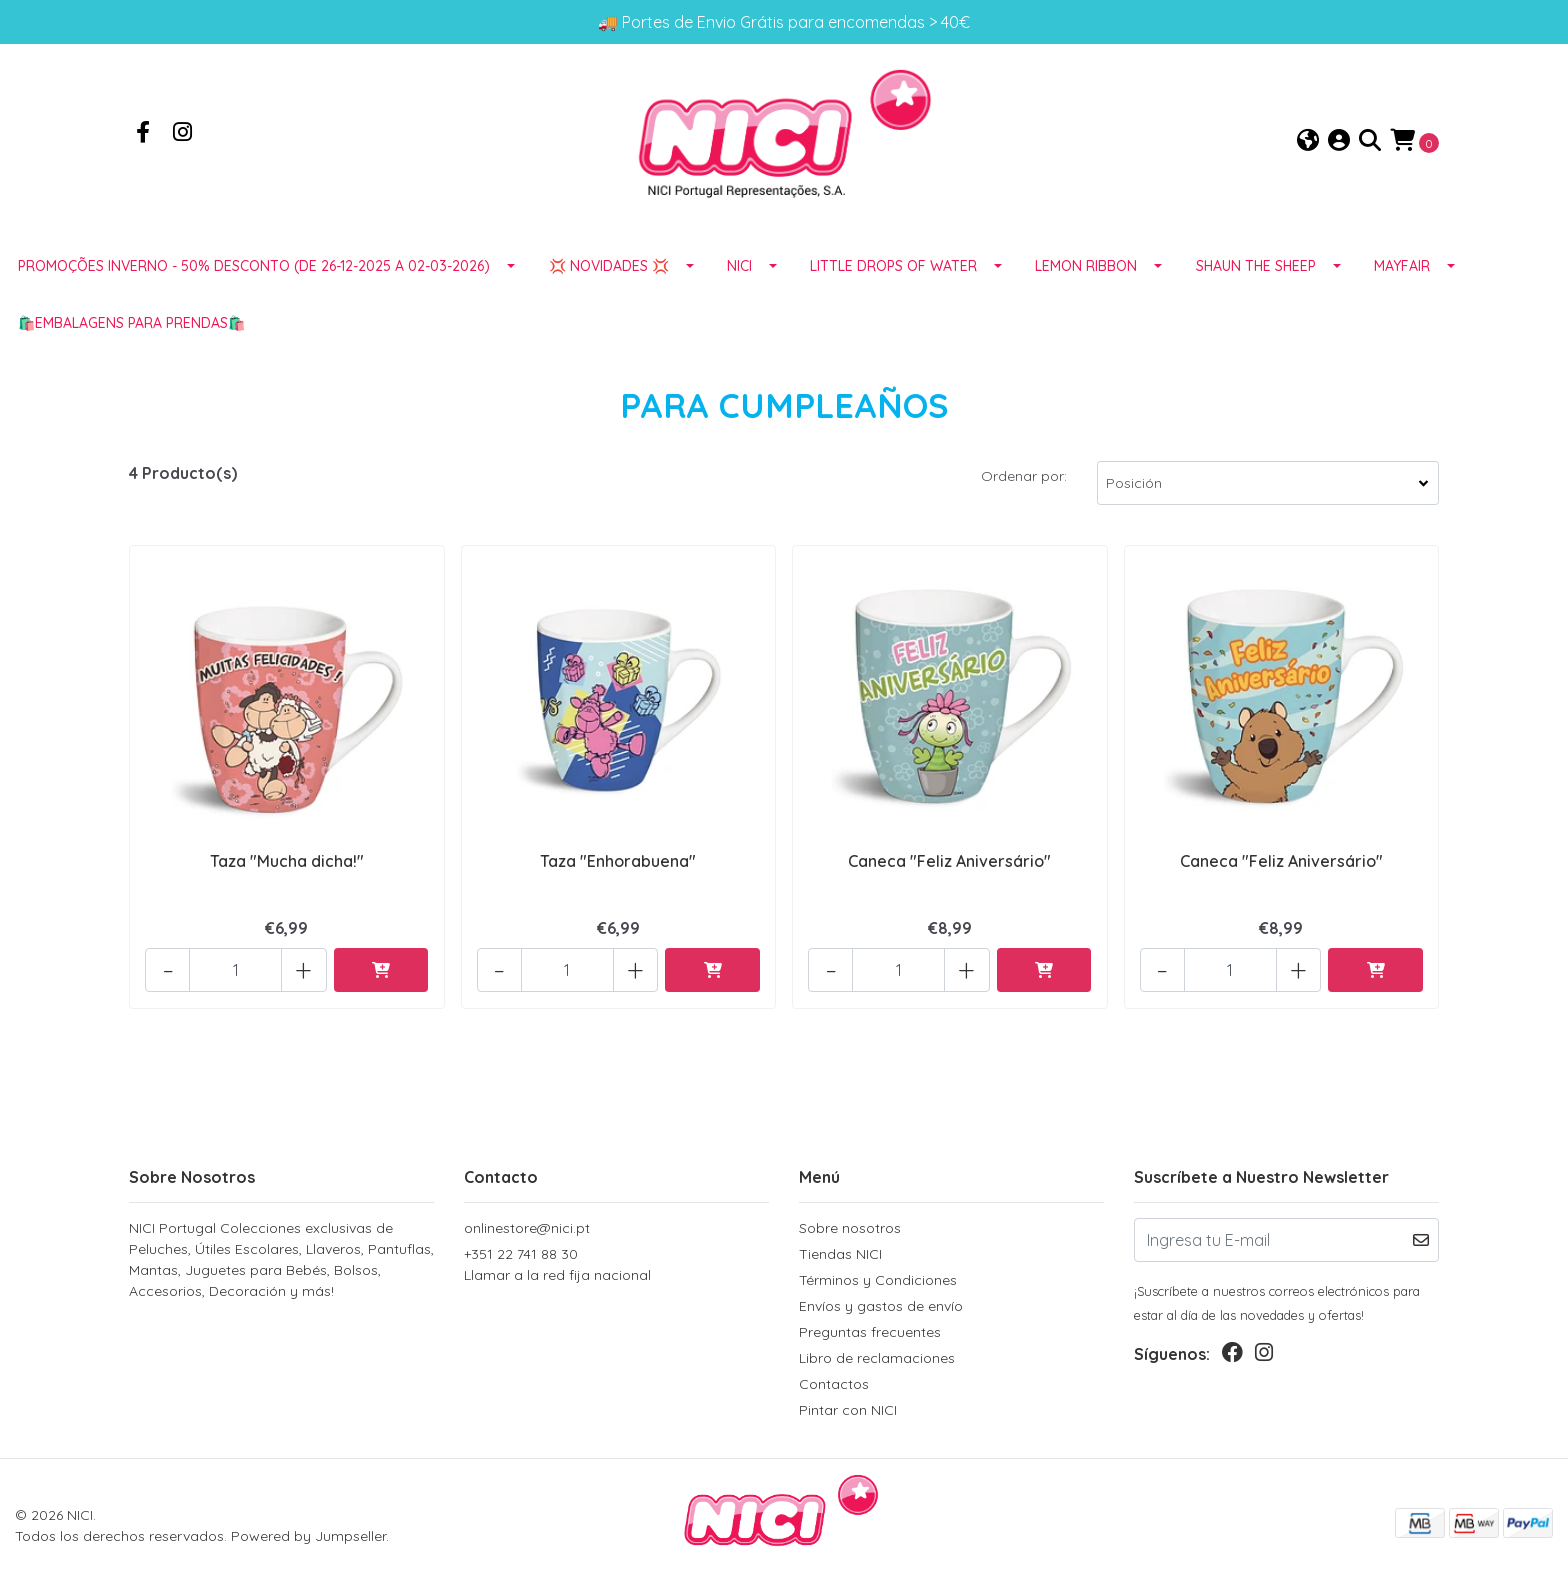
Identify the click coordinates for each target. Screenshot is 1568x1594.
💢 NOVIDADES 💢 (609, 269)
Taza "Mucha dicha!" (287, 864)
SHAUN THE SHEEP (1256, 269)
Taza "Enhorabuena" (618, 864)
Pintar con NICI (848, 1410)
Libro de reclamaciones (877, 1358)
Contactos (834, 1384)
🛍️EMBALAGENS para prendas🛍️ (131, 326)
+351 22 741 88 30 (616, 1265)
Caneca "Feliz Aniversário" (949, 864)
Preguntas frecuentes (870, 1332)
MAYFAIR (1402, 269)
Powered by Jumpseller (308, 1536)
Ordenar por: (1024, 479)
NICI (739, 269)
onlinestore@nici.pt (527, 1228)
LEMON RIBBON (1086, 269)
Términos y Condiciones (878, 1280)
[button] (1308, 142)
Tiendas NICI (840, 1254)
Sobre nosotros (850, 1228)
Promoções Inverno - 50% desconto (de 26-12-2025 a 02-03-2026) (254, 269)
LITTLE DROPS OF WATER (893, 269)
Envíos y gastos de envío (881, 1306)
